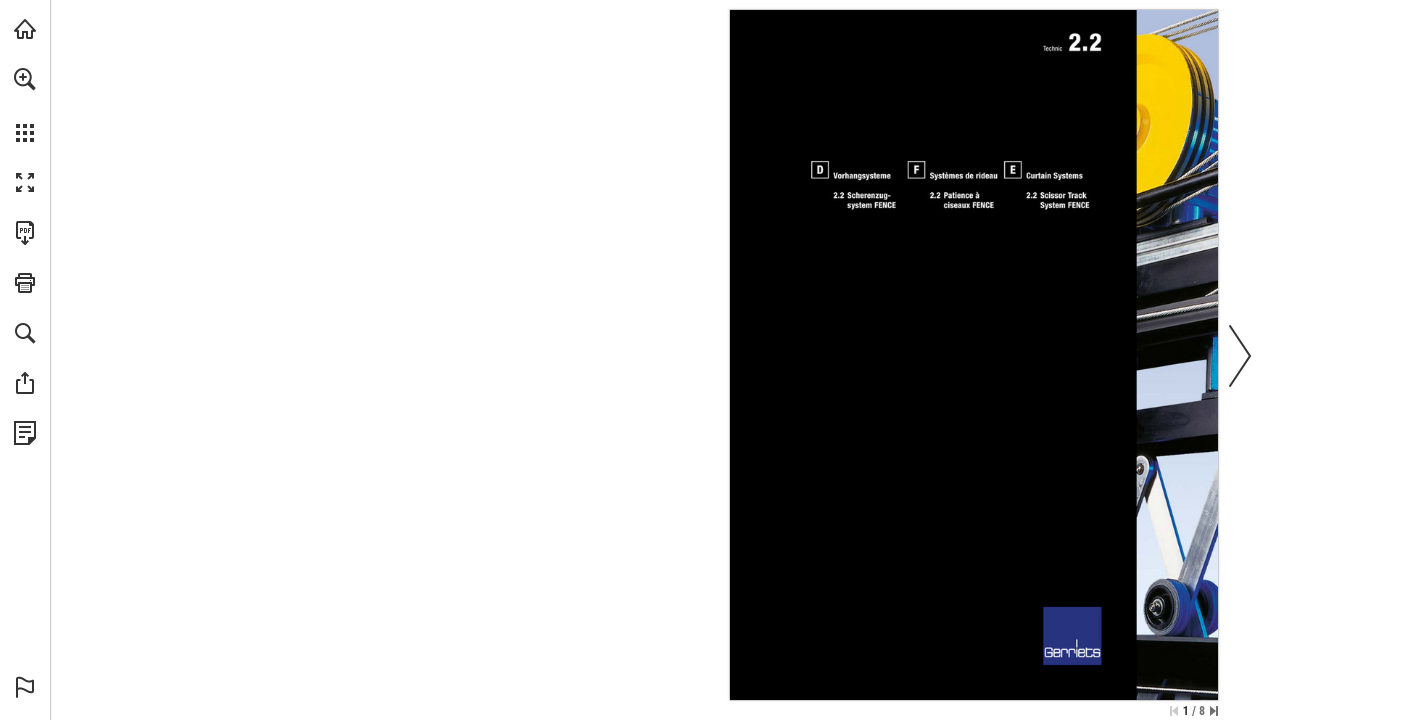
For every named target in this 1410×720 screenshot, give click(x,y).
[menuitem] (25, 105)
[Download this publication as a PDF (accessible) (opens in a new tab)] (25, 233)
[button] (25, 79)
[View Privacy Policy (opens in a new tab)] (25, 433)
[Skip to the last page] (1214, 711)
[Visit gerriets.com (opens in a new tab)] (25, 29)
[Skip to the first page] (1174, 711)
